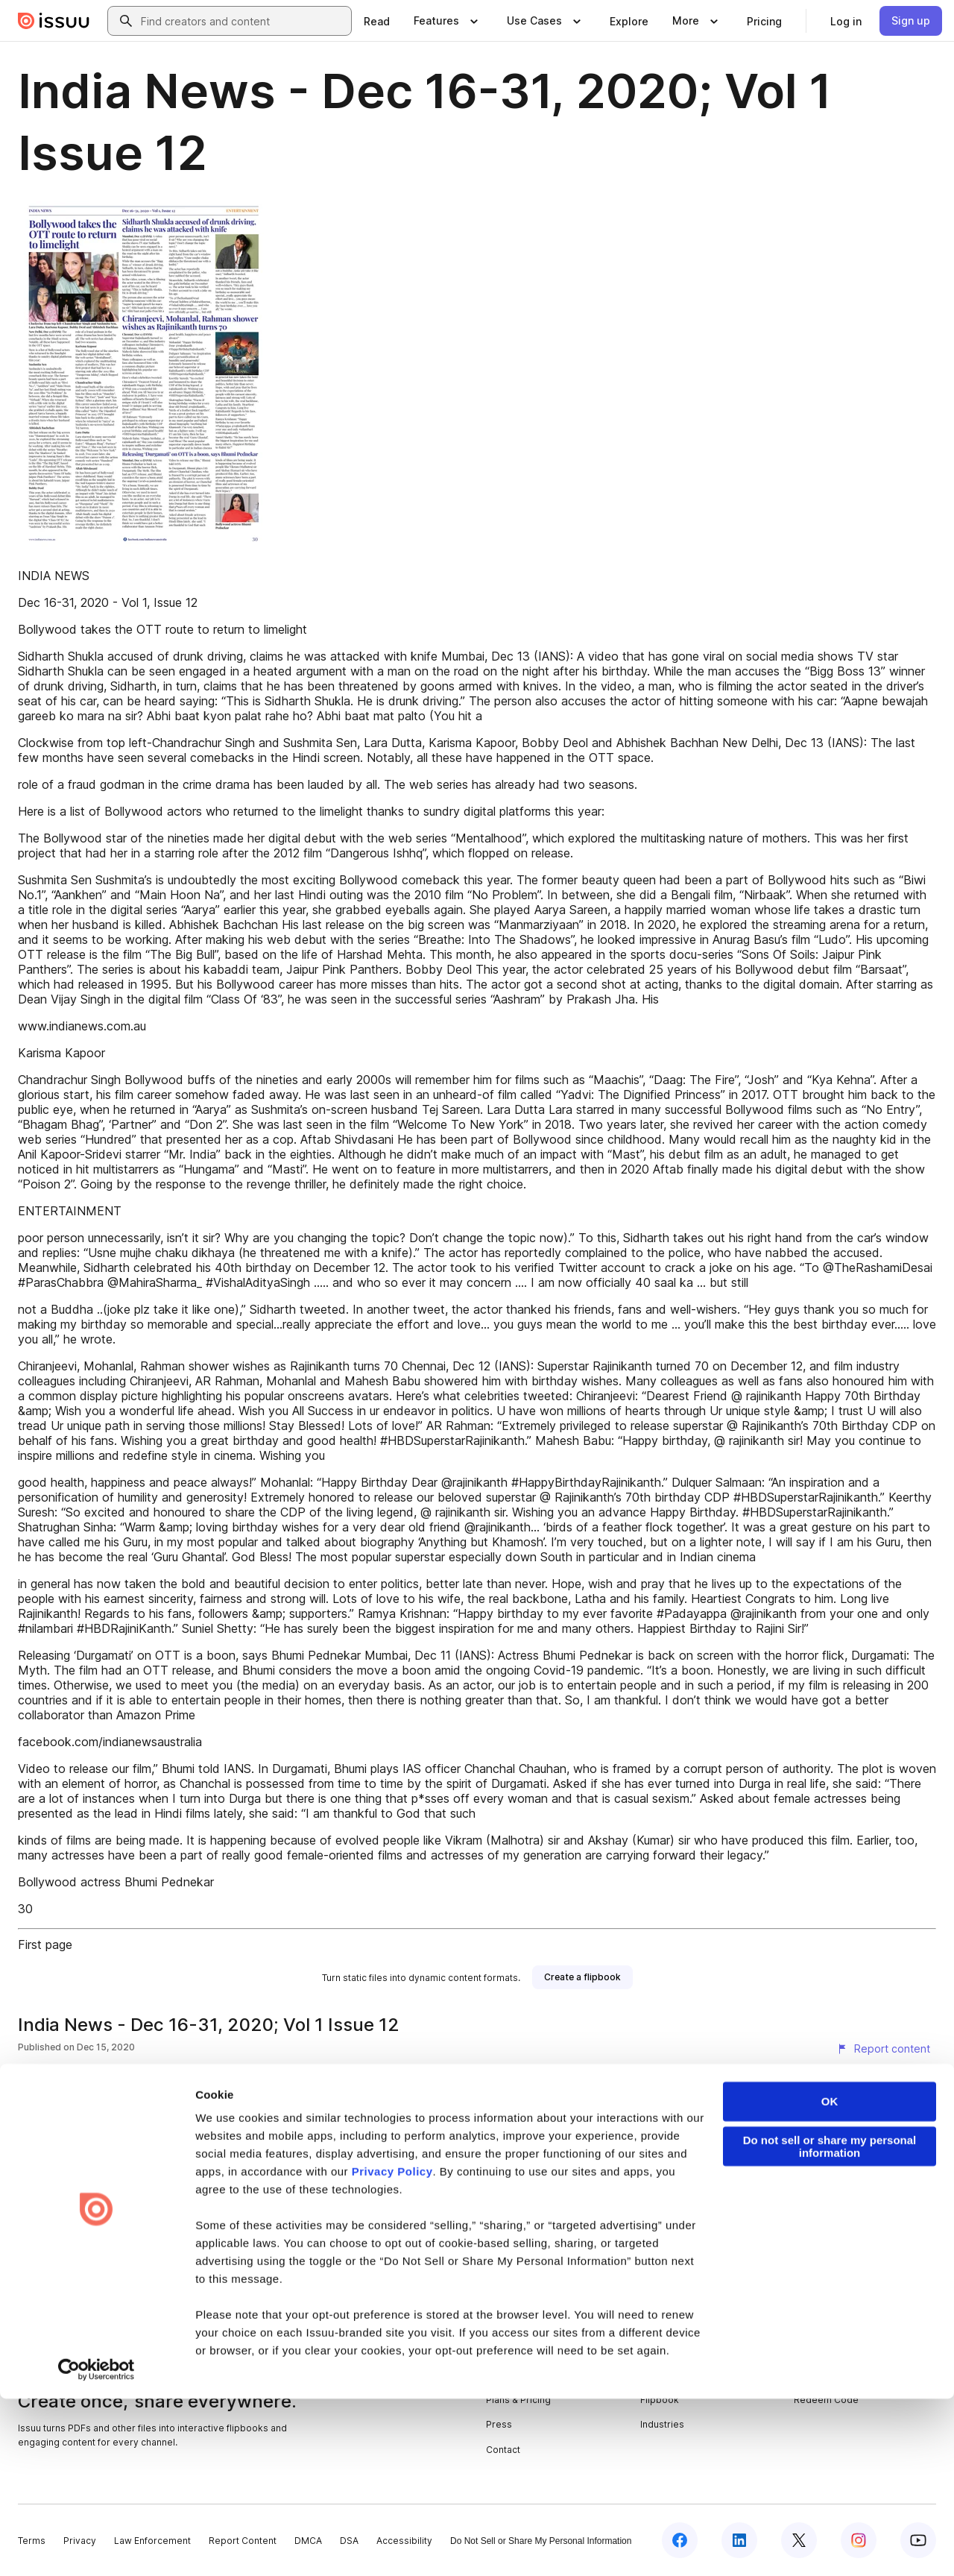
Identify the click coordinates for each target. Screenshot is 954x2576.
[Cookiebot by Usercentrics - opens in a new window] (96, 2547)
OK (829, 2279)
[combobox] (243, 21)
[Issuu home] (53, 21)
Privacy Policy (392, 2349)
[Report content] (883, 2049)
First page (45, 1944)
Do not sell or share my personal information (830, 2324)
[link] (377, 21)
